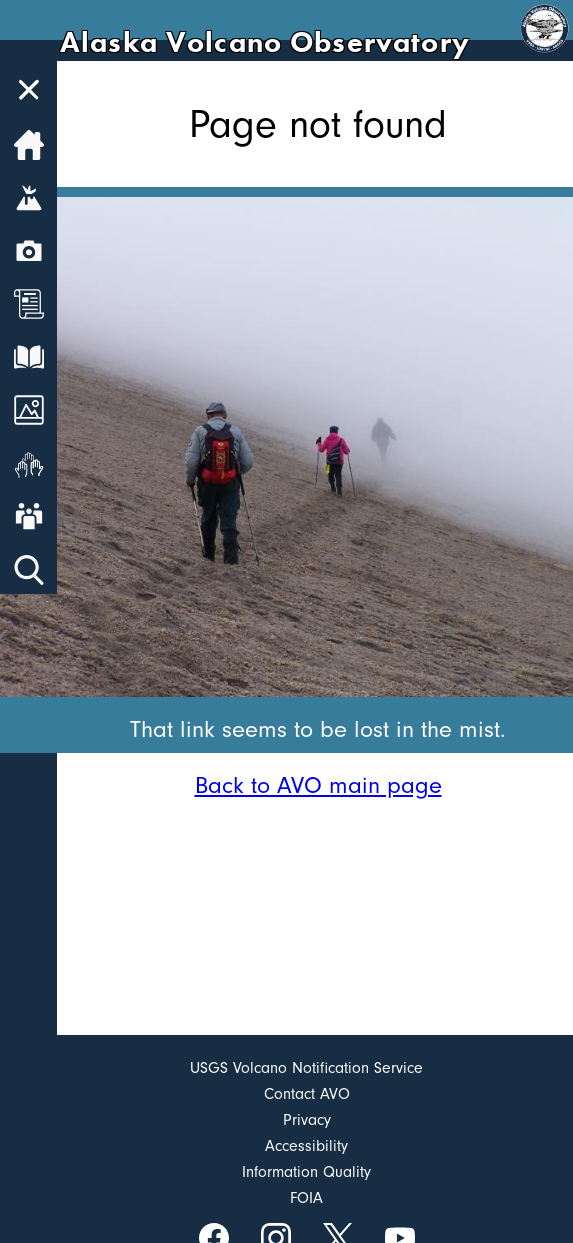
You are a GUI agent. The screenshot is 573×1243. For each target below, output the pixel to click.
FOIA (306, 1198)
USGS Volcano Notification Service (306, 1068)
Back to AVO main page (318, 785)
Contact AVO (307, 1094)
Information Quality (306, 1172)
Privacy (307, 1120)
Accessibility (306, 1146)
